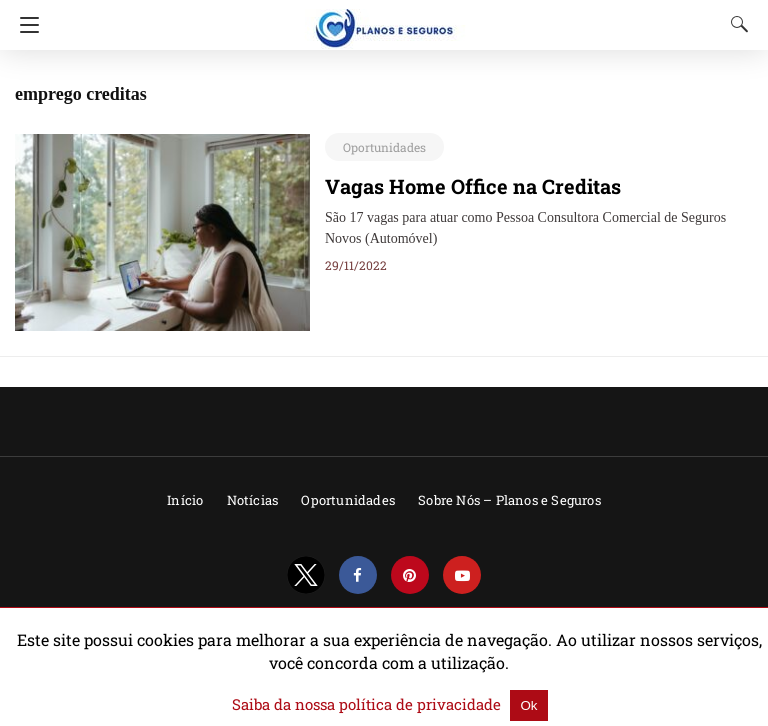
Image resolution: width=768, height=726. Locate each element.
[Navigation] (24, 25)
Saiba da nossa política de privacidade (369, 705)
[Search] (735, 24)
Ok (508, 705)
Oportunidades (378, 147)
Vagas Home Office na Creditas (459, 186)
